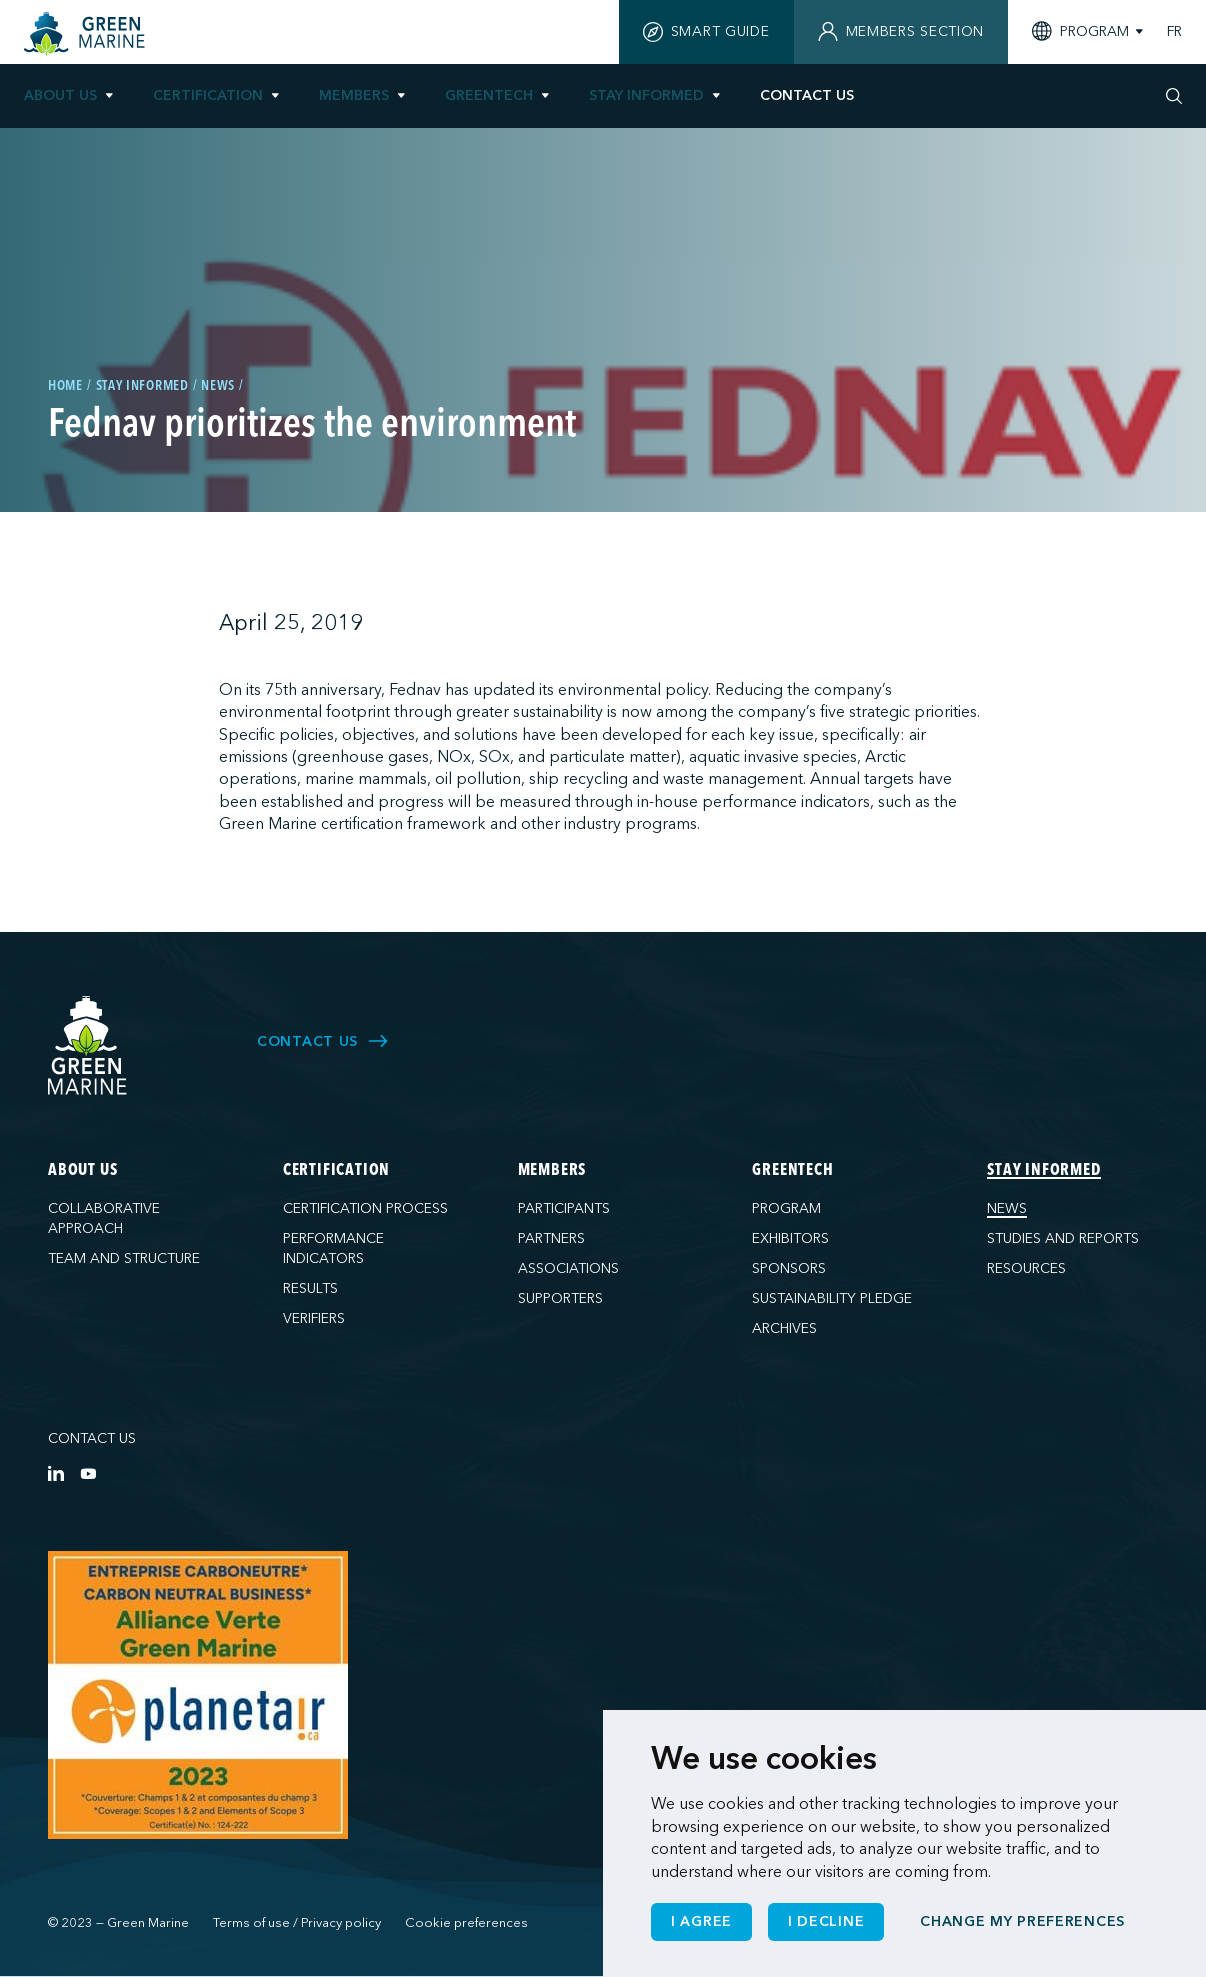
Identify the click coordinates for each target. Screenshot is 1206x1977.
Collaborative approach (104, 1218)
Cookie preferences (466, 1923)
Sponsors (789, 1268)
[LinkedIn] (56, 1473)
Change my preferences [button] (1022, 1921)
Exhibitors (790, 1238)
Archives (784, 1328)
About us (60, 95)
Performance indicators (333, 1248)
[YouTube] (88, 1473)
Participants (564, 1208)
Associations (568, 1268)
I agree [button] (701, 1921)
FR (1174, 32)
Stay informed (646, 95)
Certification (208, 95)
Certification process (365, 1208)
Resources (1026, 1268)
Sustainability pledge (832, 1298)
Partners (551, 1238)
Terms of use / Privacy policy (297, 1923)
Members (354, 95)
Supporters (560, 1298)
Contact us (92, 1438)
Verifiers (314, 1318)
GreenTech (489, 95)
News (1007, 1208)
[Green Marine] (88, 1046)
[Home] (87, 34)
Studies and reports (1063, 1238)
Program (786, 1208)
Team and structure (124, 1258)
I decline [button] (826, 1921)
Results (310, 1288)
